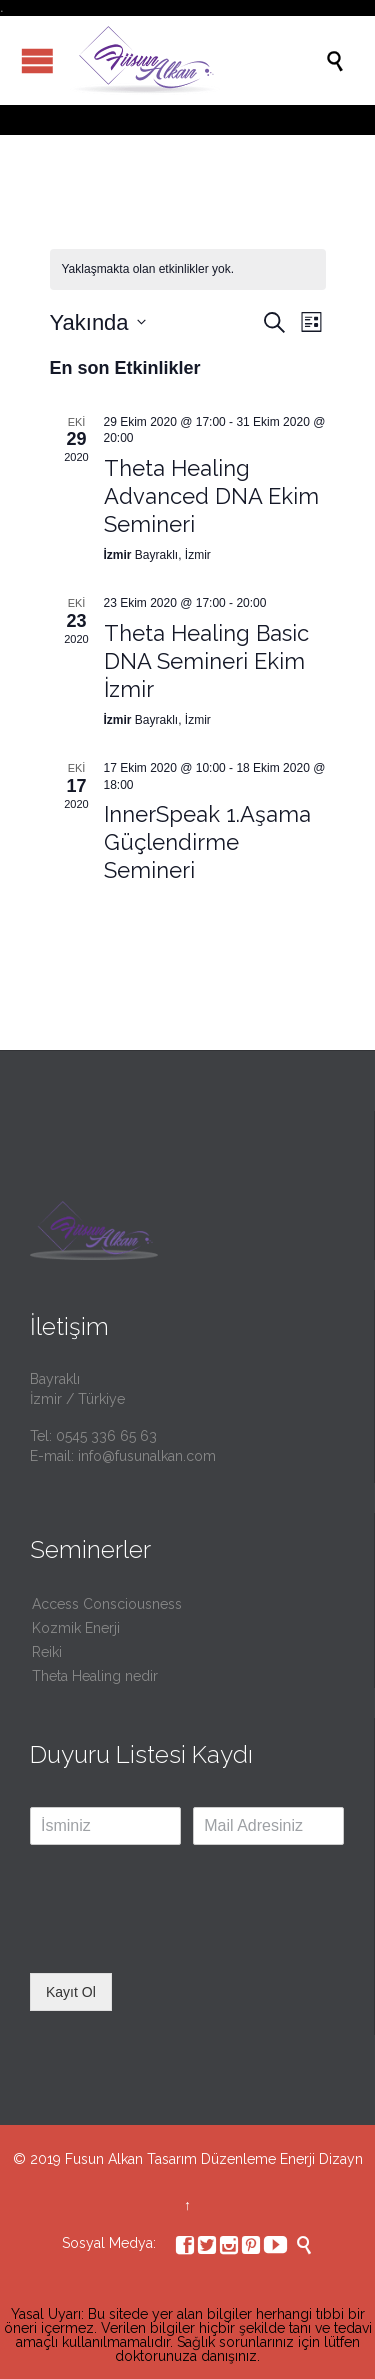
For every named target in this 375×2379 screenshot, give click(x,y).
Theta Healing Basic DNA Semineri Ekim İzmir (206, 661)
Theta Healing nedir (95, 1676)
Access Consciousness (107, 1604)
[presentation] (182, 1940)
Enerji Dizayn (321, 2159)
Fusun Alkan (104, 2159)
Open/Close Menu (37, 60)
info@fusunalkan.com (147, 1456)
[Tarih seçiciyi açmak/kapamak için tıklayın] (98, 322)
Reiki (47, 1652)
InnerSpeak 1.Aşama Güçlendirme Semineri (207, 842)
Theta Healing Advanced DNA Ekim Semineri (211, 496)
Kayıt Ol (71, 1992)
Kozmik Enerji (76, 1628)
